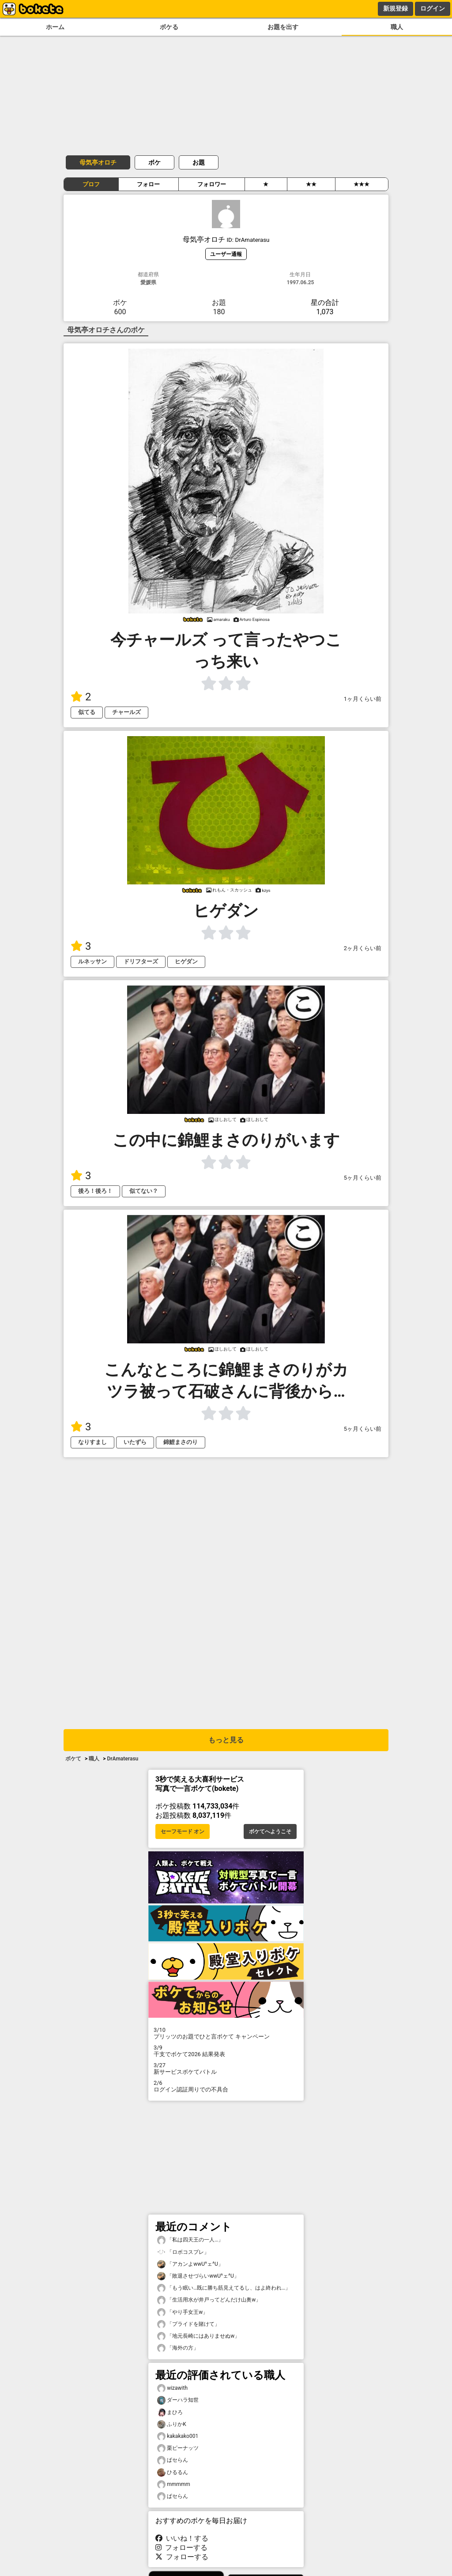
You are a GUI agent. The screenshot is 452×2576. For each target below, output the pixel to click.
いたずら (135, 1442)
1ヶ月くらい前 (362, 699)
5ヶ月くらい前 (362, 1177)
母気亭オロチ (98, 162)
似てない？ (143, 1191)
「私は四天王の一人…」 (190, 2240)
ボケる (169, 27)
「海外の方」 (178, 2348)
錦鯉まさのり (180, 1442)
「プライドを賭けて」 (188, 2324)
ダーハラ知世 (178, 2400)
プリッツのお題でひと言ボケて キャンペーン (226, 2033)
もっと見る (226, 1740)
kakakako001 (177, 2436)
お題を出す (282, 27)
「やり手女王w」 (182, 2312)
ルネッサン (92, 961)
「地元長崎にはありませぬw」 (198, 2336)
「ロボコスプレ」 (183, 2252)
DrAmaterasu (122, 1759)
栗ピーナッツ (178, 2448)
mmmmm (173, 2484)
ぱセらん (172, 2460)
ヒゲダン (186, 961)
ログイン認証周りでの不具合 (226, 2086)
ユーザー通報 (226, 254)
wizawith (172, 2388)
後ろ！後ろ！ (95, 1191)
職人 (397, 27)
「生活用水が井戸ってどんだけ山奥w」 (209, 2300)
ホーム (55, 27)
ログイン (432, 8)
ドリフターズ (141, 961)
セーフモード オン (182, 1831)
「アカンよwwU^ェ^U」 (190, 2264)
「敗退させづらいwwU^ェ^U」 (198, 2276)
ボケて (73, 1759)
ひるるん (172, 2472)
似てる (86, 712)
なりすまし (92, 1442)
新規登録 (395, 8)
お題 (198, 162)
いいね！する (181, 2538)
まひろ (170, 2412)
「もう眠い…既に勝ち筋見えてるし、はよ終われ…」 (223, 2288)
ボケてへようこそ (270, 1831)
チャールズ (126, 712)
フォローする (181, 2547)
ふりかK (171, 2424)
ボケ (154, 162)
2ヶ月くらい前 (362, 948)
